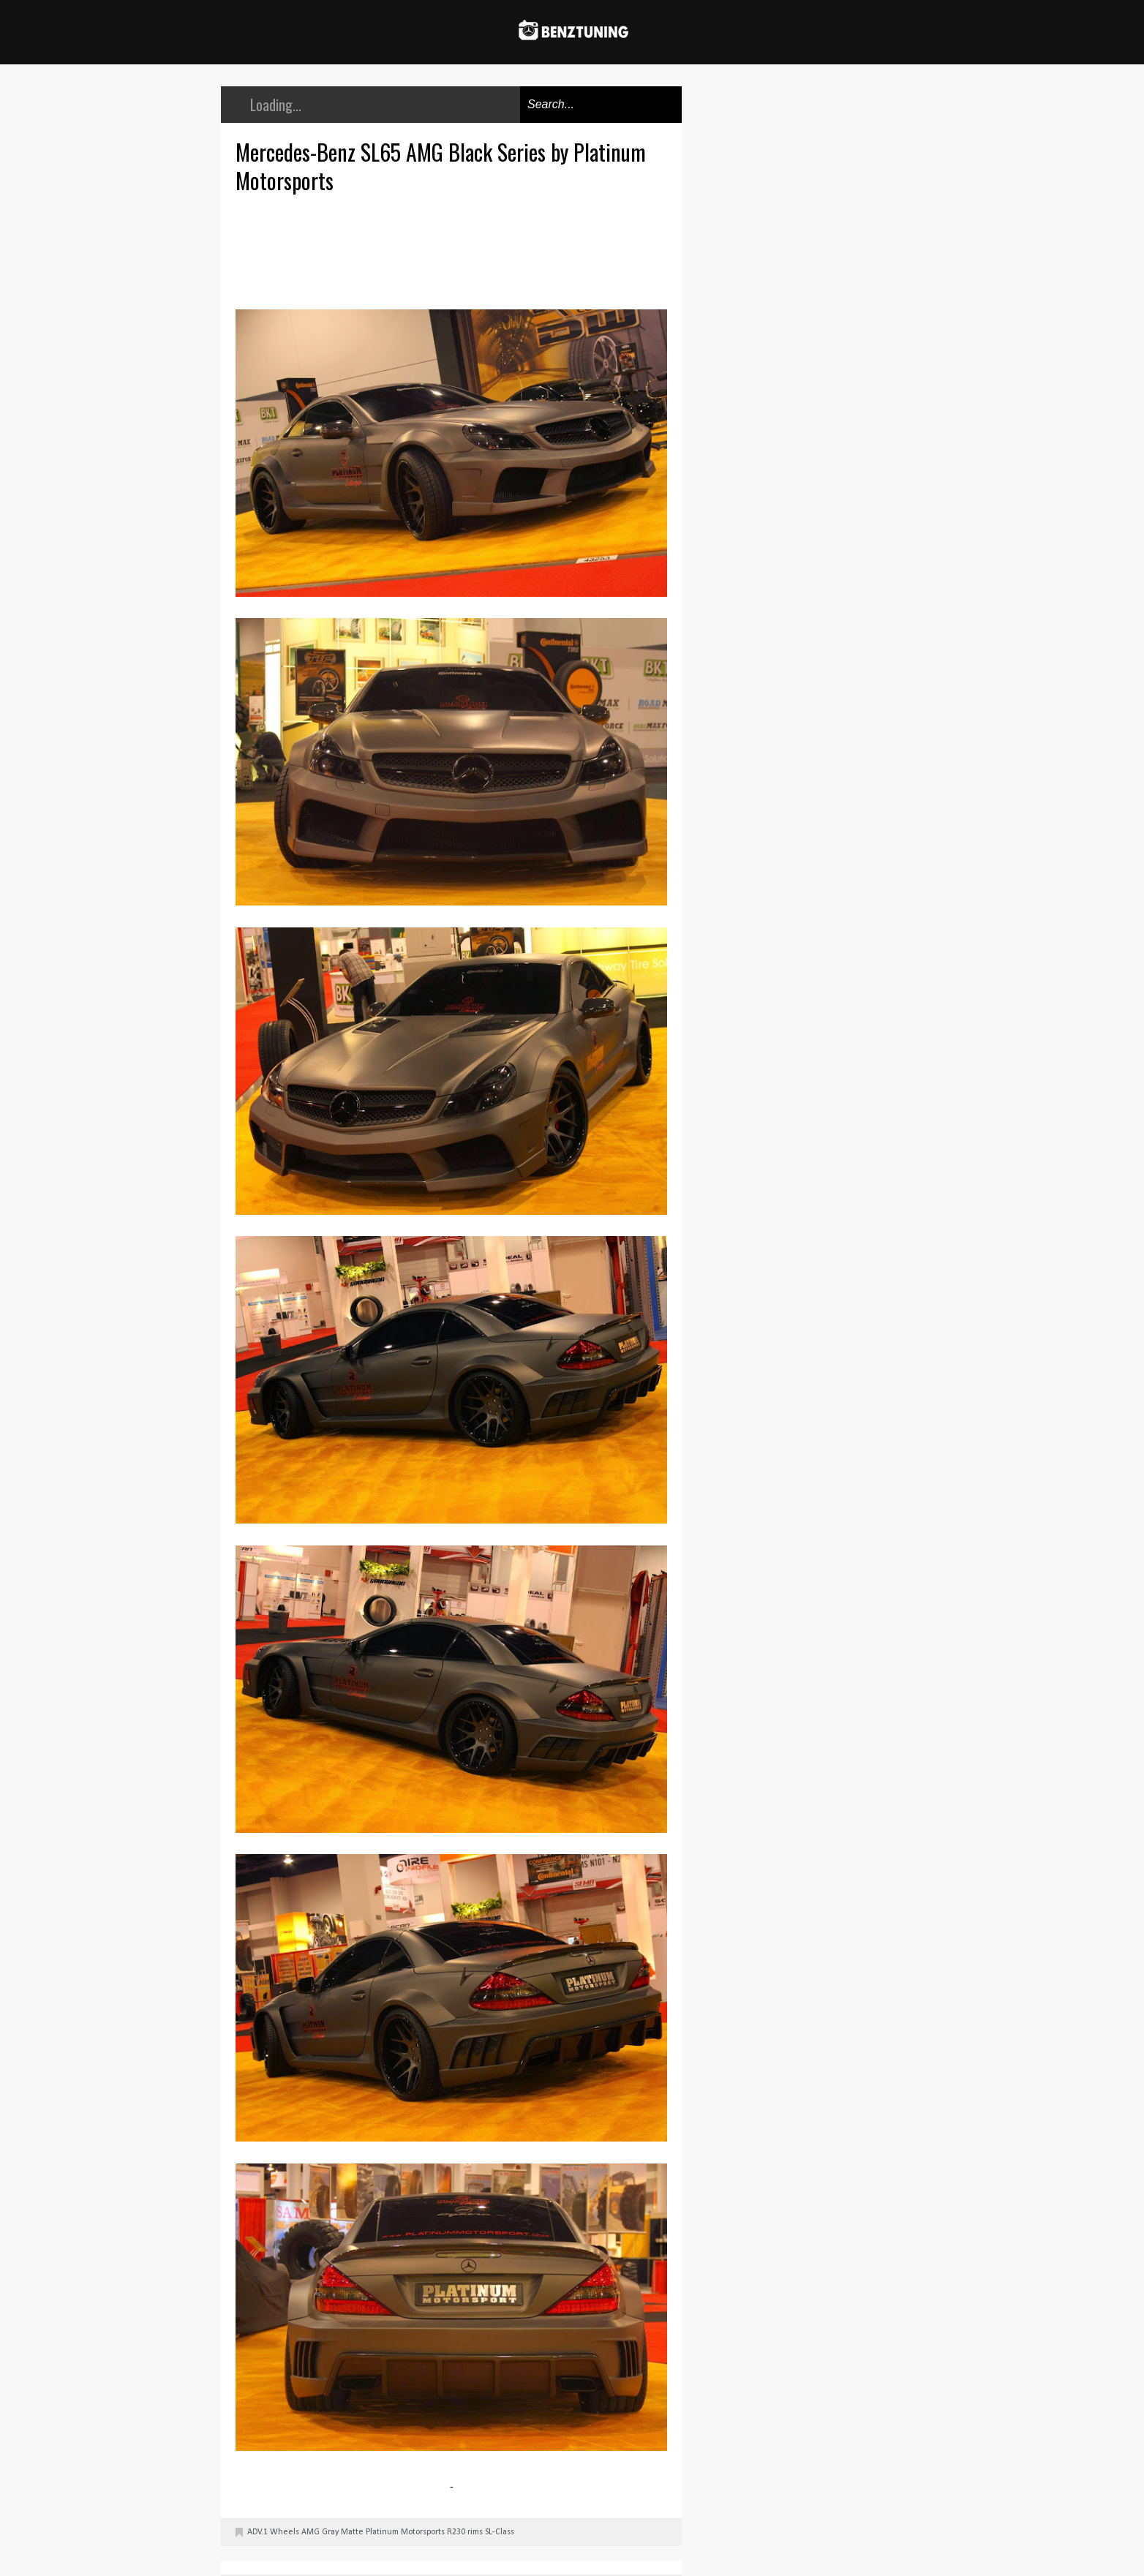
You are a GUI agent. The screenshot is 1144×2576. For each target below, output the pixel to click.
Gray (330, 2532)
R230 (456, 2532)
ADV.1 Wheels (273, 2532)
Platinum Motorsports (405, 2532)
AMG (310, 2532)
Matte (352, 2532)
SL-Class (499, 2532)
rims (475, 2532)
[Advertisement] (455, 249)
